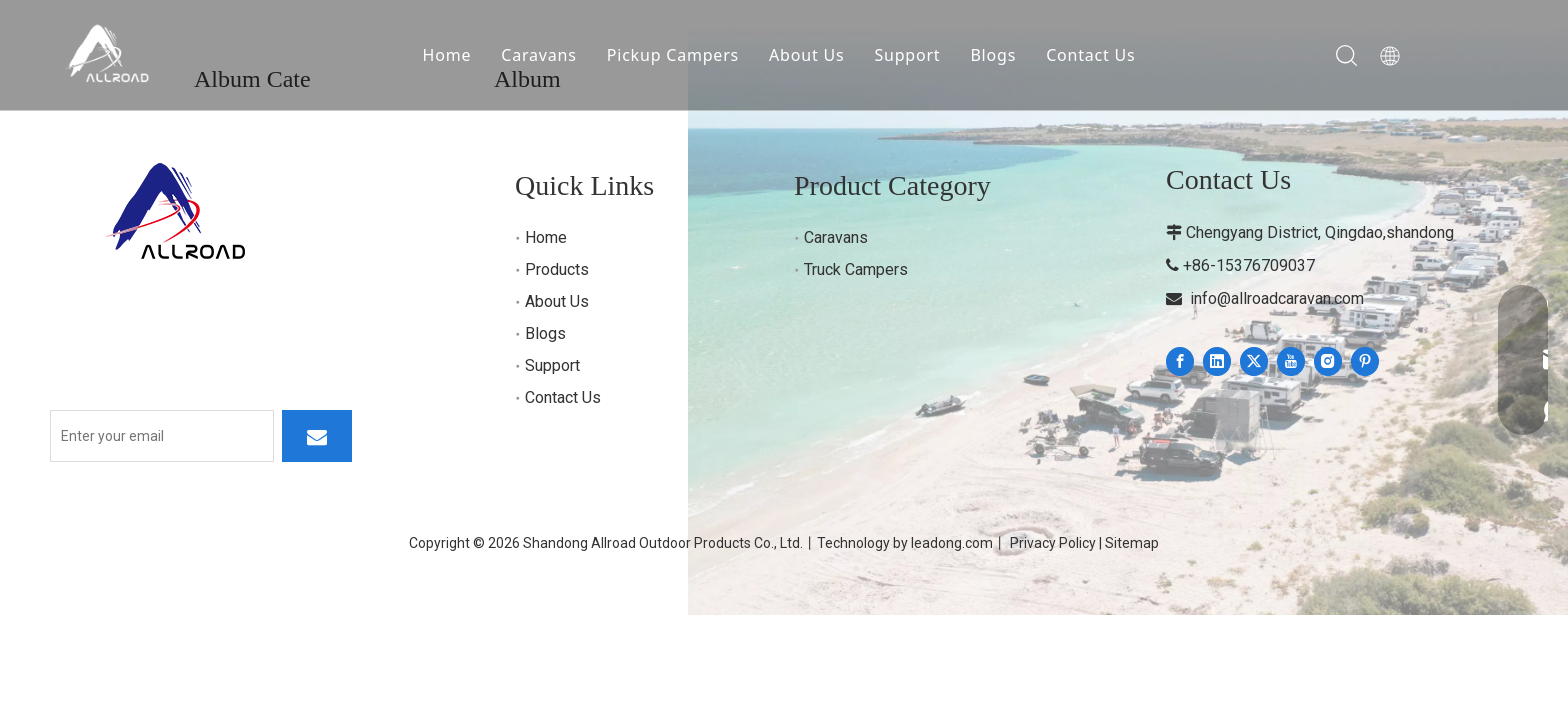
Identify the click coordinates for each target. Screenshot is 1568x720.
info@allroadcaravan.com (1277, 298)
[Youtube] (1291, 361)
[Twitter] (1254, 361)
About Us (806, 55)
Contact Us (1090, 55)
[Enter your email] (162, 436)
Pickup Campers (673, 55)
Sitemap (1132, 543)
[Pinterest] (1365, 361)
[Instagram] (1328, 361)
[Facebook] (1180, 361)
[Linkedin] (1217, 361)
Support (907, 55)
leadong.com (952, 543)
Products (557, 269)
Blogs (993, 55)
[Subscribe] (317, 436)
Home (447, 55)
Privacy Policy (1053, 543)
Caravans (538, 55)
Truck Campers (856, 269)
